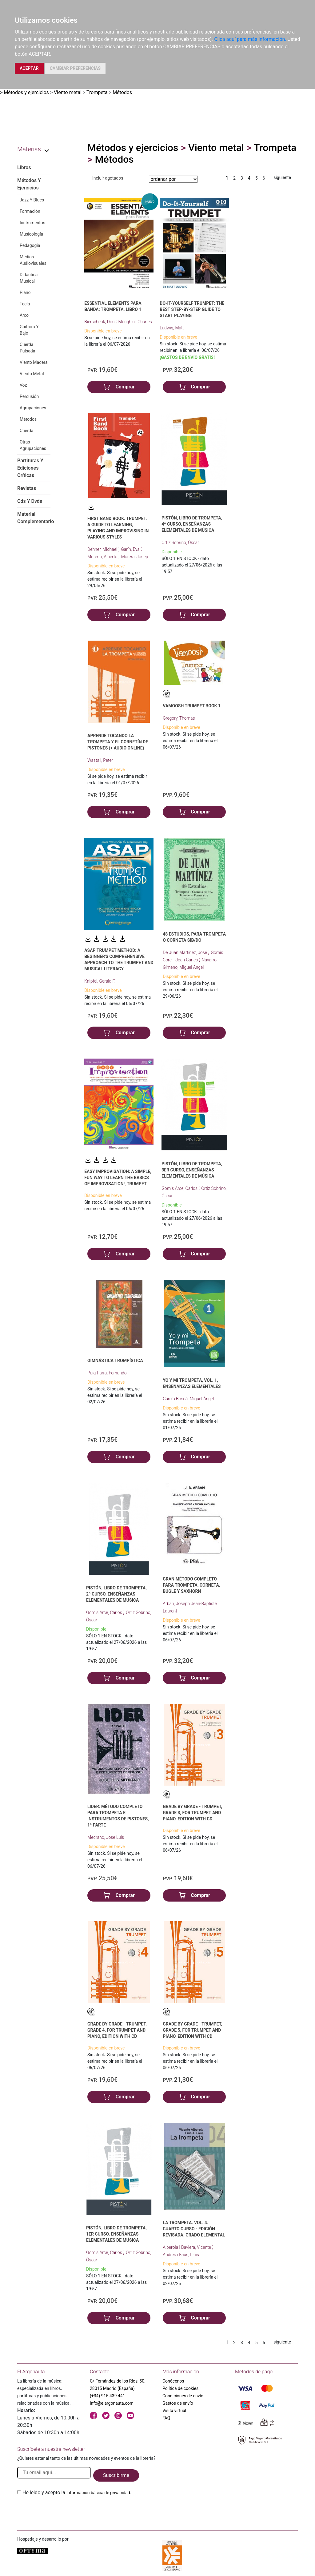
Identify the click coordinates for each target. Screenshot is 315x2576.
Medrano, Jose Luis (105, 1837)
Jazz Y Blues (32, 199)
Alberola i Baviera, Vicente (187, 2247)
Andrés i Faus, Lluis (181, 2254)
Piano (25, 292)
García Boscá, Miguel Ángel (188, 1398)
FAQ (166, 2417)
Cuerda (26, 430)
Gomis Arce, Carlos (179, 1188)
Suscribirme (116, 2475)
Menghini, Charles (135, 321)
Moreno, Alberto (102, 556)
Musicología (31, 234)
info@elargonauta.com (112, 2403)
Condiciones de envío (182, 2395)
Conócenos (173, 2381)
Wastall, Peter (100, 760)
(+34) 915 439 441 (107, 2395)
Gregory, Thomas (179, 718)
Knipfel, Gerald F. (99, 981)
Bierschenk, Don (100, 321)
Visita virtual (174, 2410)
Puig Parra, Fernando (107, 1372)
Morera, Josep (134, 556)
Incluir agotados (107, 178)
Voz (23, 385)
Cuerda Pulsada (27, 347)
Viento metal (68, 92)
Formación (30, 211)
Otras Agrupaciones (33, 445)
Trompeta (97, 92)
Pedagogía (30, 245)
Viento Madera (34, 362)
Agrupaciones (33, 407)
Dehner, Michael (102, 549)
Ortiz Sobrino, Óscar (180, 542)
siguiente (282, 177)
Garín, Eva (131, 549)
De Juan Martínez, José (185, 952)
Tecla (25, 303)
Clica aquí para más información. (250, 39)
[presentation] (64, 2511)
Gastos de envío (177, 2403)
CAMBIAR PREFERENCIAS (75, 68)
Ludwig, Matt (172, 327)
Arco (24, 315)
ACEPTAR (29, 68)
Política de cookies (180, 2388)
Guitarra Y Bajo (29, 330)
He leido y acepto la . (76, 2492)
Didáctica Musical (29, 278)
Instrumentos (32, 222)
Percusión (29, 396)
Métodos (122, 92)
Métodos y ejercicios (26, 92)
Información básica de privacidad (98, 2492)
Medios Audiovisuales (33, 260)
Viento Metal (32, 373)
